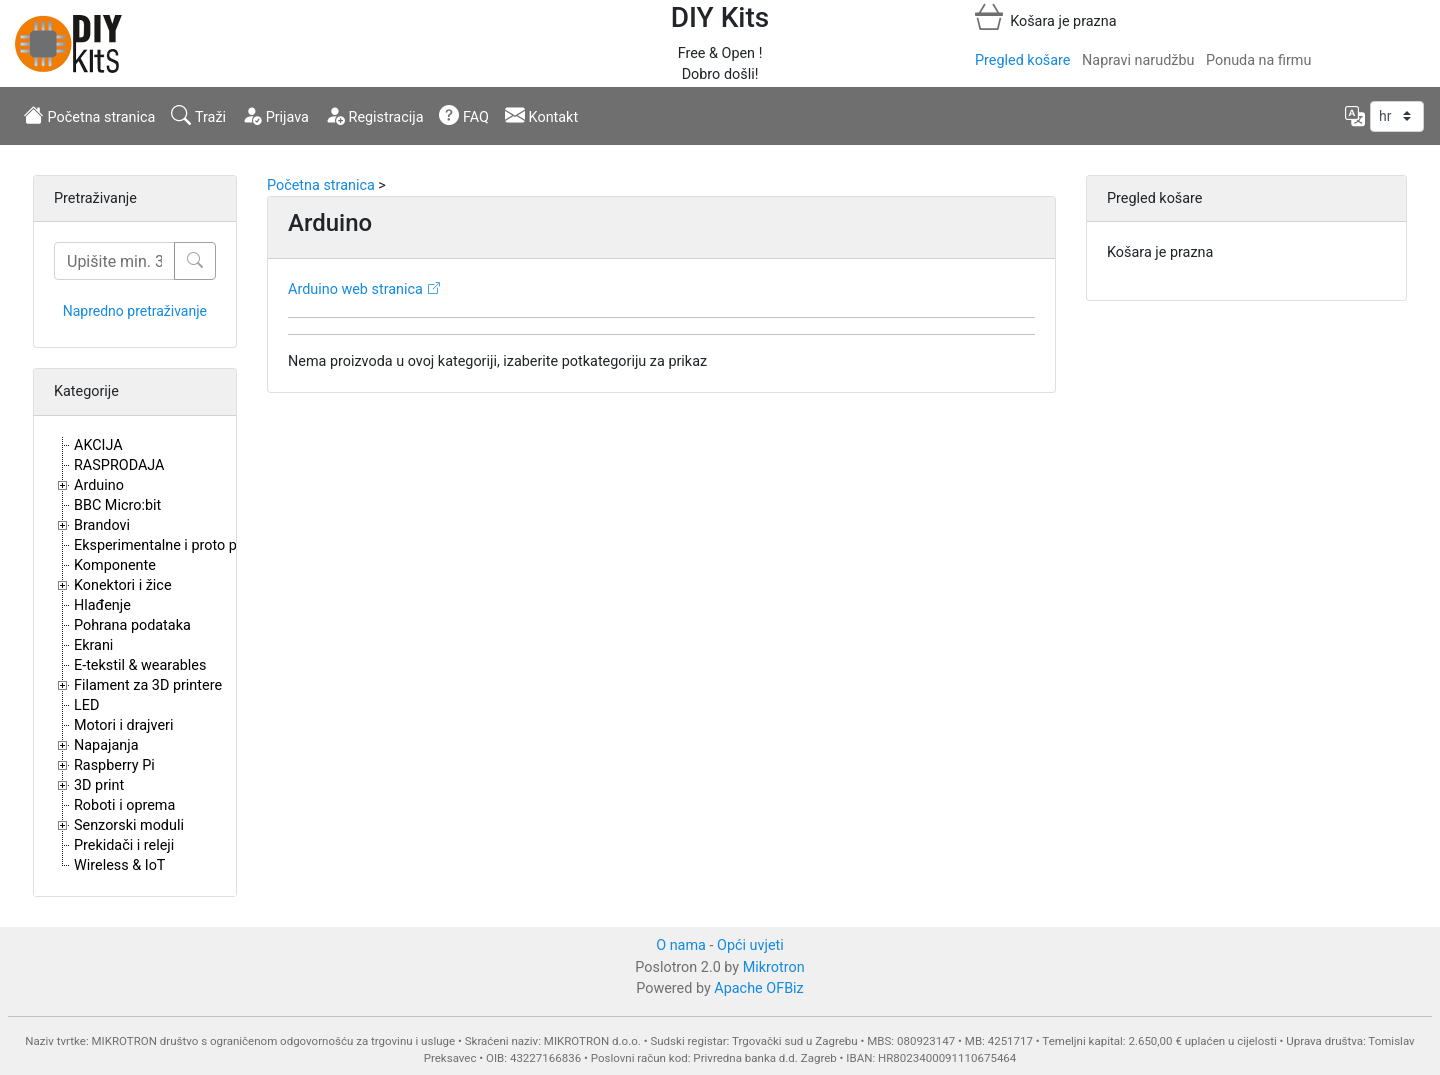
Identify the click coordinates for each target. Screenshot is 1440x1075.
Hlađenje (102, 605)
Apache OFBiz (758, 988)
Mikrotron (774, 967)
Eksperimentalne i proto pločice (174, 545)
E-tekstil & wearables (140, 665)
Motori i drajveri (123, 725)
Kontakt (541, 115)
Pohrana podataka (132, 625)
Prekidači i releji (124, 845)
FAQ (464, 115)
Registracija (374, 115)
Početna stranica (89, 115)
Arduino (99, 485)
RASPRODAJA (119, 465)
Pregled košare (1022, 60)
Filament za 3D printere (148, 685)
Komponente (115, 565)
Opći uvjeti (750, 945)
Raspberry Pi (114, 765)
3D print (99, 785)
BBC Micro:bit (117, 505)
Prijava (275, 115)
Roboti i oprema (124, 805)
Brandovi (102, 525)
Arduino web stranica (355, 289)
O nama (681, 945)
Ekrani (93, 645)
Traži (198, 115)
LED (86, 705)
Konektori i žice (123, 585)
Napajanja (106, 745)
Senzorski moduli (129, 825)
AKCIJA (98, 445)
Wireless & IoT (119, 865)
